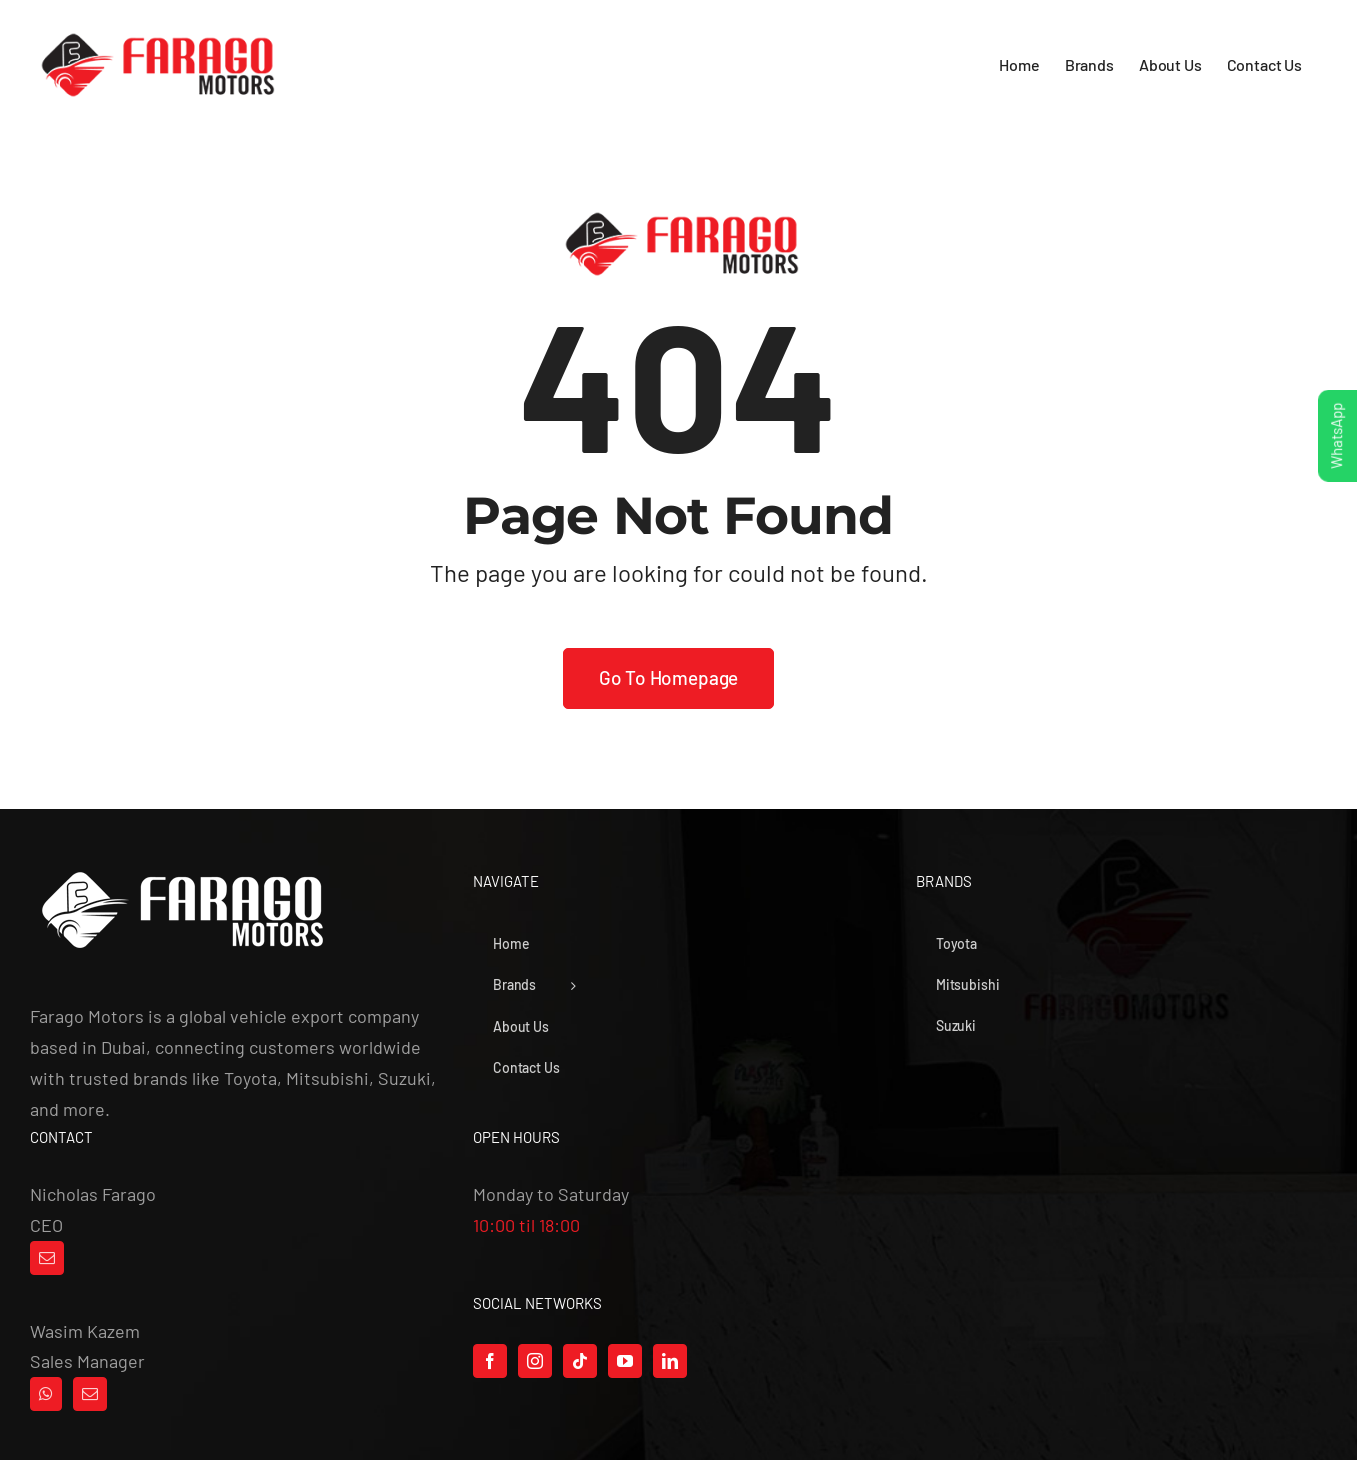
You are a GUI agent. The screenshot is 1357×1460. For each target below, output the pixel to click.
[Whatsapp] (46, 1394)
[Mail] (47, 1258)
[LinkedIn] (670, 1361)
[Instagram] (535, 1361)
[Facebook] (490, 1361)
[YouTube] (625, 1361)
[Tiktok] (580, 1361)
